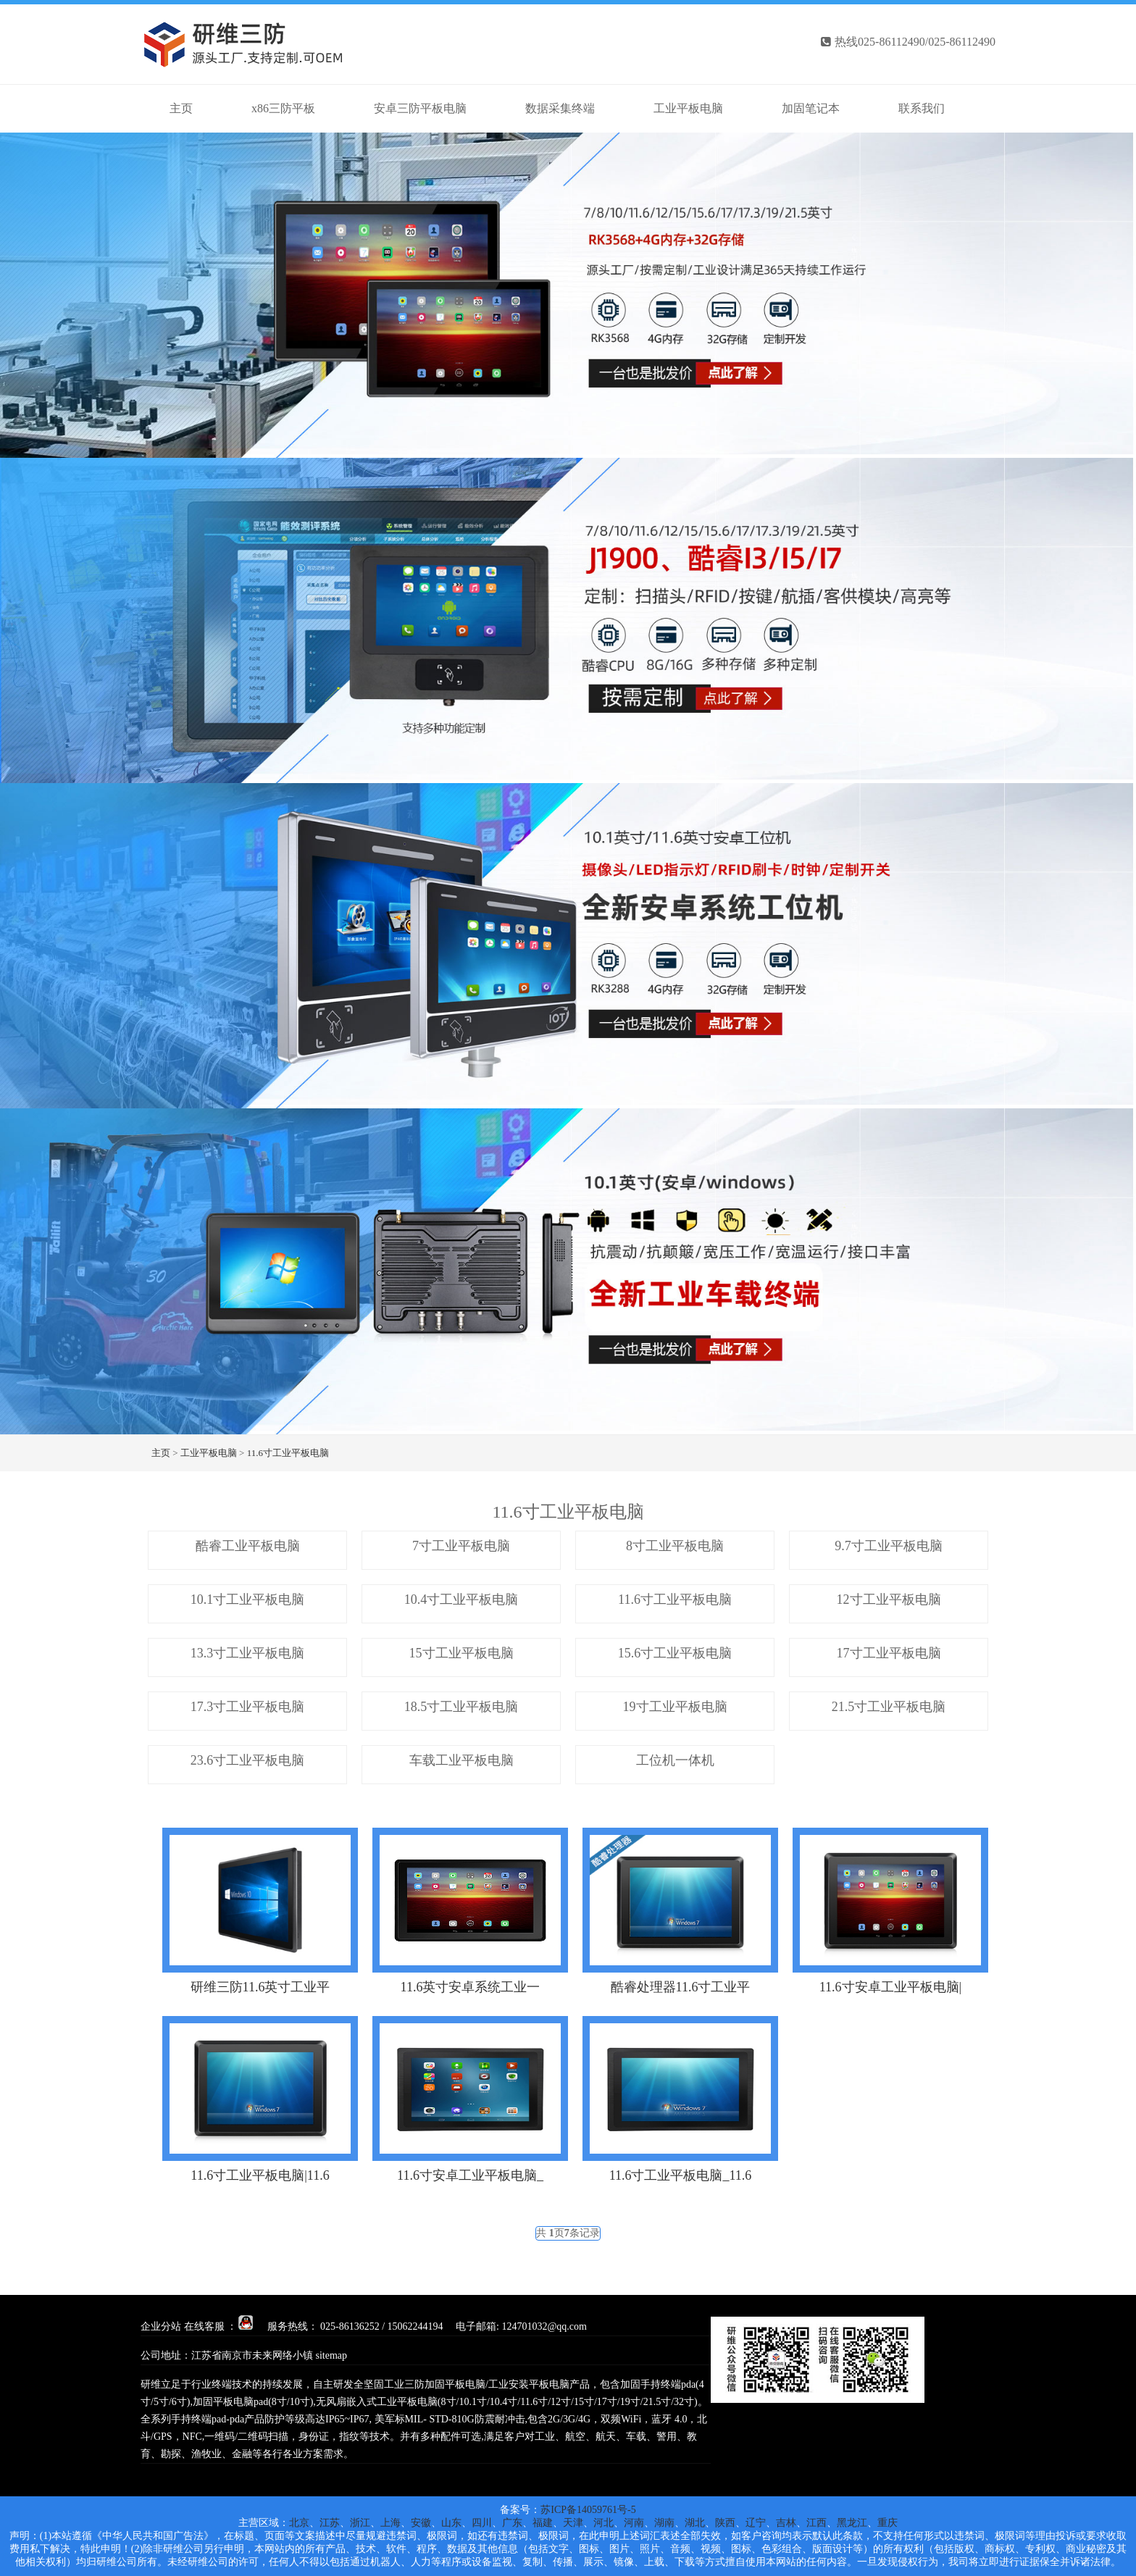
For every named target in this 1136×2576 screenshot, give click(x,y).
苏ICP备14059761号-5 (587, 2509)
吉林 (786, 2522)
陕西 (725, 2522)
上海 (390, 2522)
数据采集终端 (560, 108)
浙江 (360, 2522)
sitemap (332, 2355)
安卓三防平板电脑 (420, 108)
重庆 (887, 2522)
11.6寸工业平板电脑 (288, 1452)
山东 (451, 2522)
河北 (603, 2522)
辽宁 (756, 2522)
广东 (512, 2522)
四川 (482, 2522)
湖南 (664, 2522)
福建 (542, 2522)
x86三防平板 (283, 108)
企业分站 (161, 2326)
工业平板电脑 (688, 108)
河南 (634, 2522)
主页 (160, 1452)
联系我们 (921, 108)
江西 (816, 2522)
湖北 (695, 2522)
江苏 (330, 2522)
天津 (573, 2522)
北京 (299, 2522)
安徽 (421, 2522)
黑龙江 (852, 2522)
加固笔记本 (811, 108)
